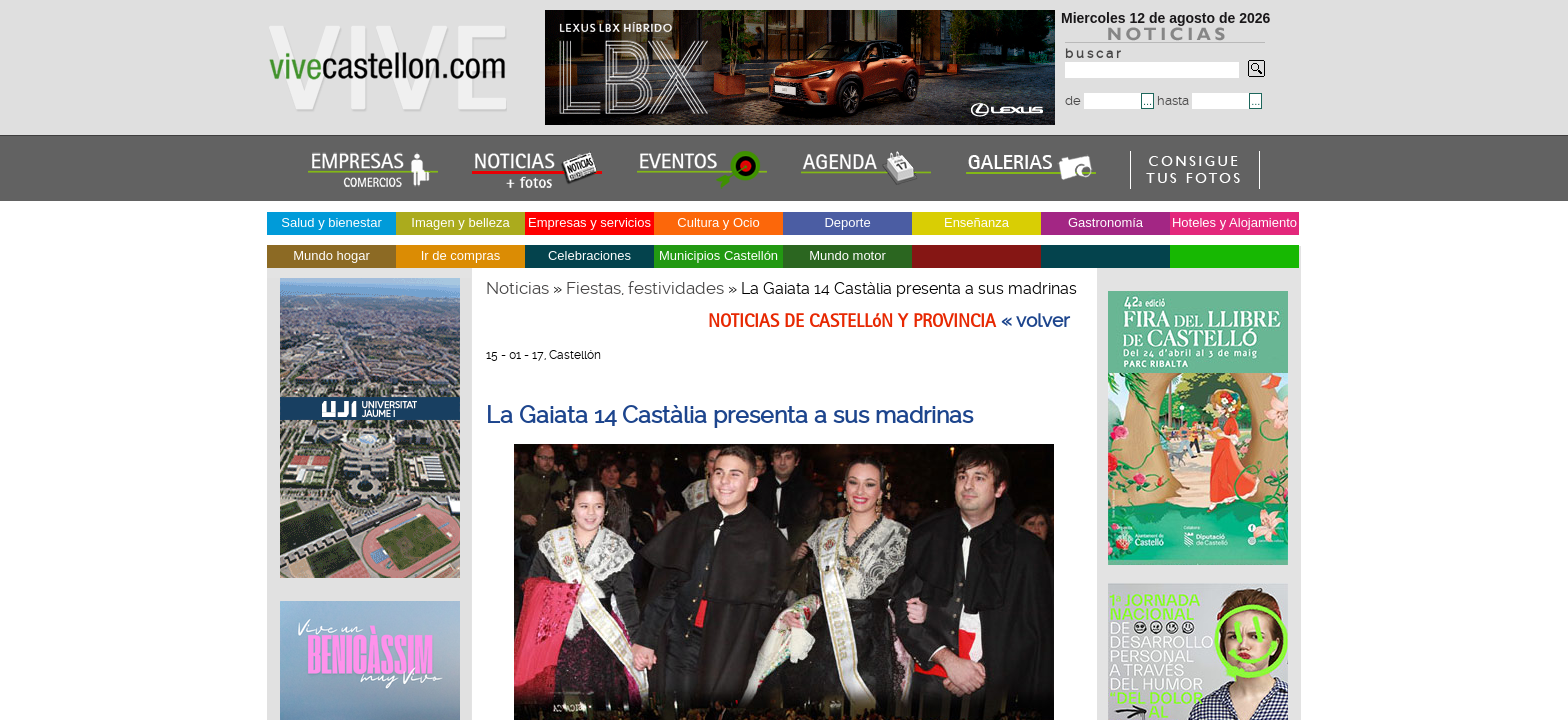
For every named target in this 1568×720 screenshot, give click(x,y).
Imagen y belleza (460, 222)
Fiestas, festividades (645, 288)
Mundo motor (847, 255)
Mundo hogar (331, 255)
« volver (1035, 321)
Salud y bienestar (331, 222)
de (1103, 100)
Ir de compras (460, 255)
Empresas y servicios (589, 222)
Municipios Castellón (718, 255)
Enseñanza (976, 222)
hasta (1203, 100)
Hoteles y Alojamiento (1234, 222)
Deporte (847, 222)
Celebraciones (589, 255)
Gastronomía (1105, 222)
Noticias (517, 288)
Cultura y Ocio (718, 222)
